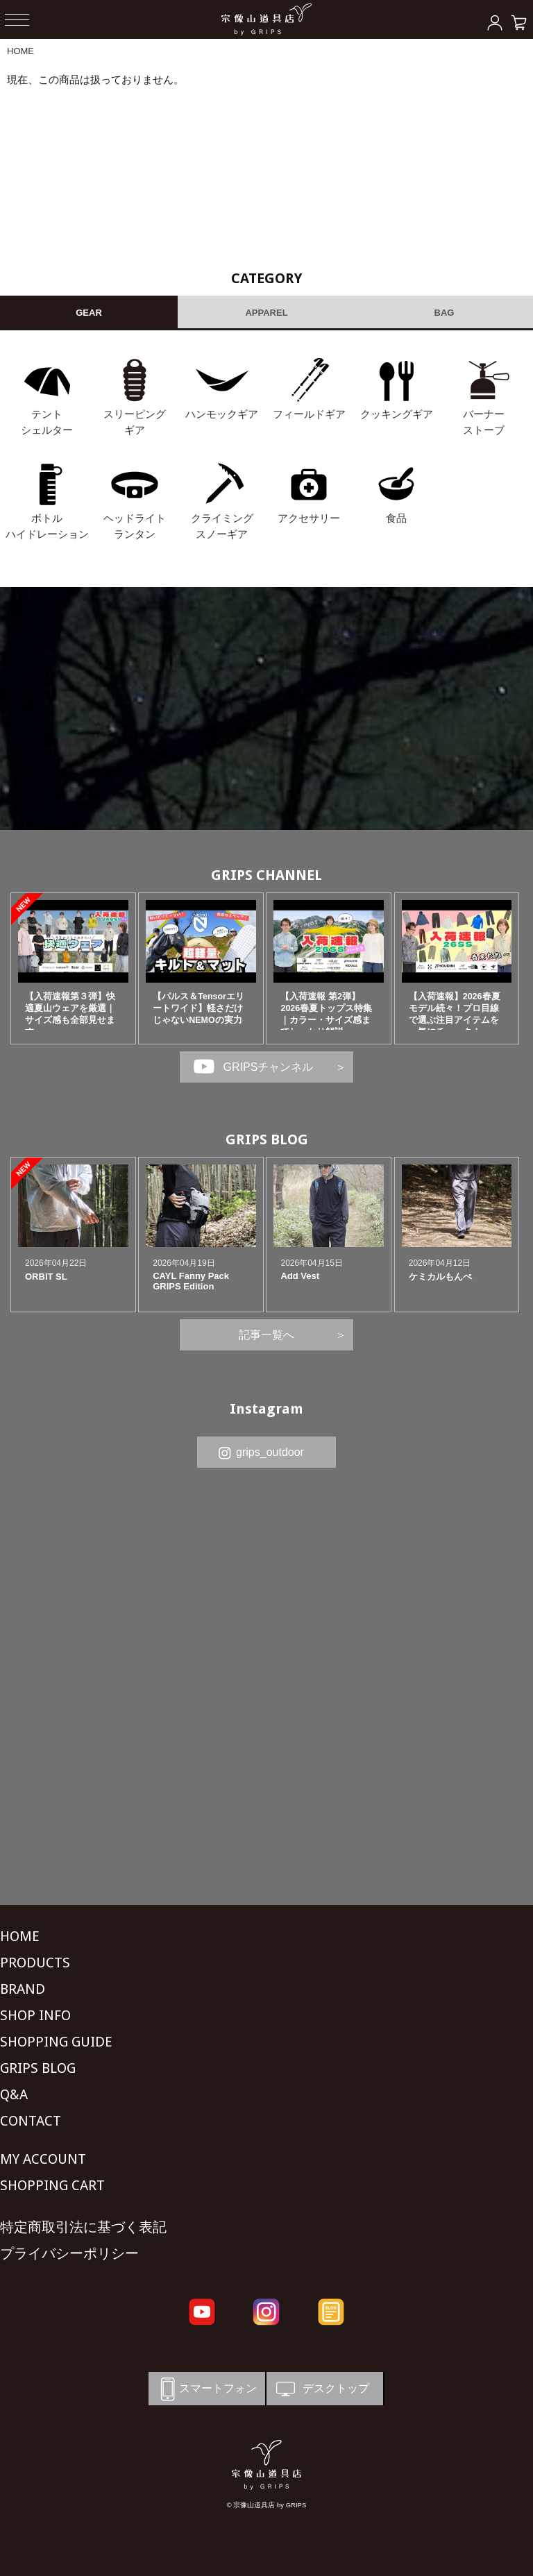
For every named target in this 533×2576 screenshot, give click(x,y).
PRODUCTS (35, 1962)
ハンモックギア (221, 414)
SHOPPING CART (52, 2185)
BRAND (22, 1989)
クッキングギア (396, 414)
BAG (444, 312)
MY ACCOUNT (43, 2159)
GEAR (89, 312)
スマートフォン (206, 2389)
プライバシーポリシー (69, 2253)
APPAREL (266, 312)
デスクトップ (321, 2389)
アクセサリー (309, 518)
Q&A (14, 2094)
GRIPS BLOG (267, 1139)
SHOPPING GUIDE (56, 2041)
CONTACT (30, 2120)
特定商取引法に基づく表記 (83, 2227)
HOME (20, 51)
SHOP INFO (35, 2015)
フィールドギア (309, 414)
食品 (396, 518)
